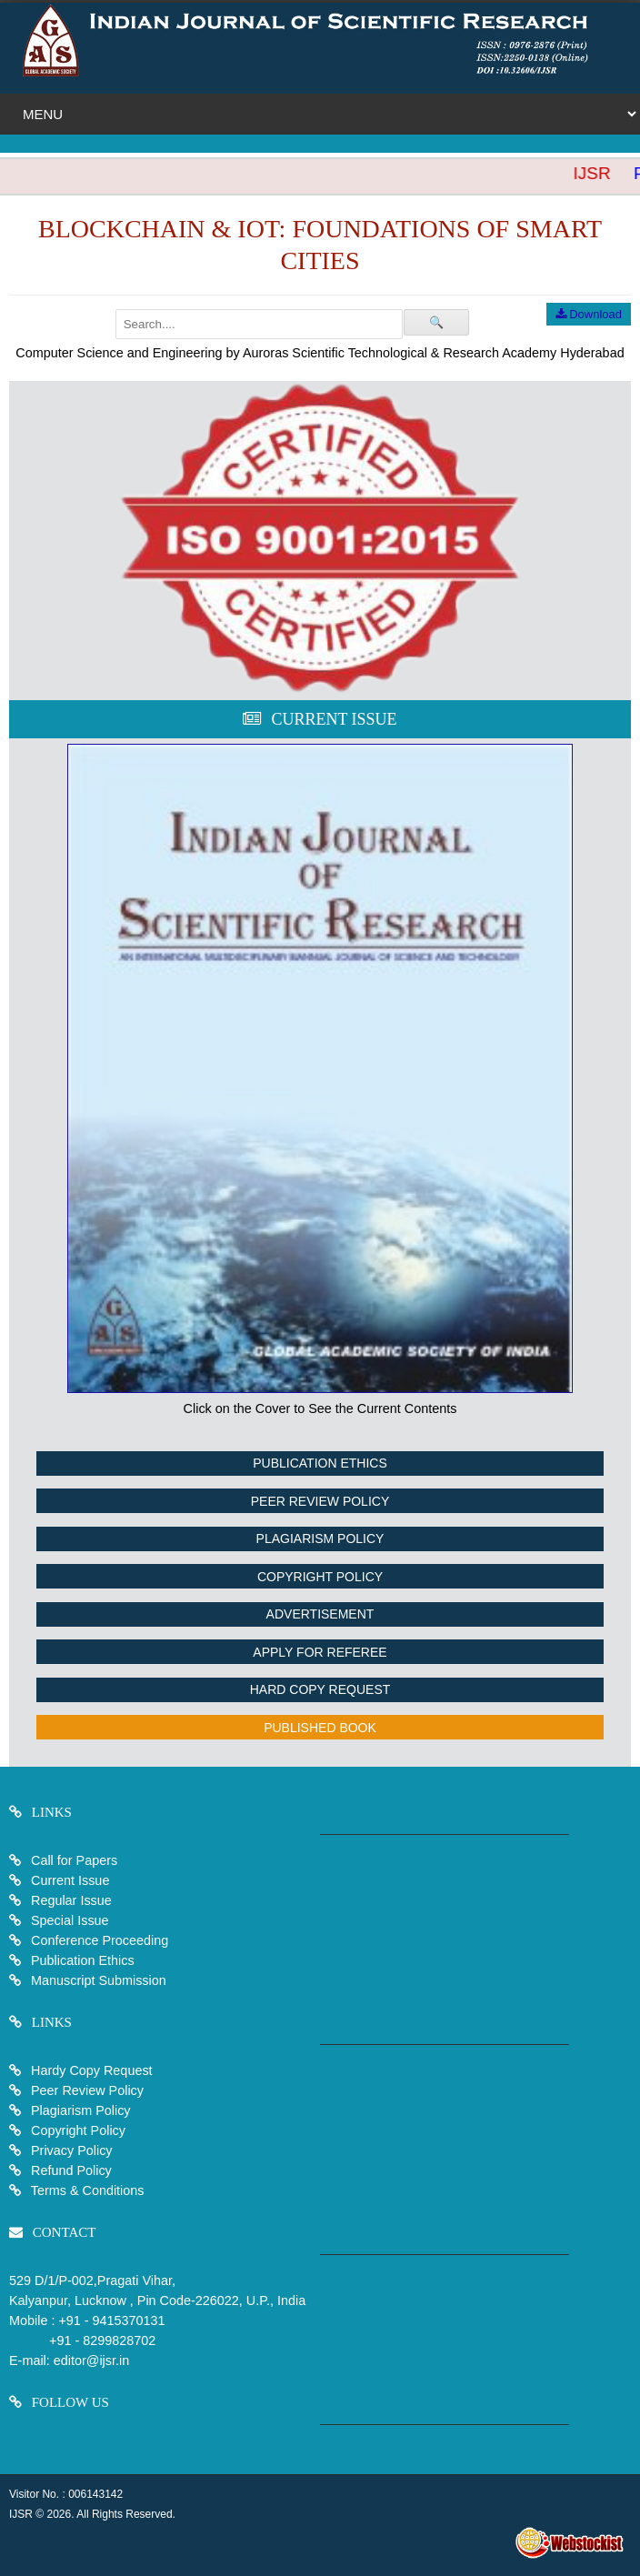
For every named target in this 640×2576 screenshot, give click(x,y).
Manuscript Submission (96, 1980)
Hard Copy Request (320, 1689)
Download (588, 314)
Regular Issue (71, 1900)
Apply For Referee (319, 1652)
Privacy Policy (70, 2150)
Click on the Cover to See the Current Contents (320, 1408)
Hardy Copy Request (90, 2070)
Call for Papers (74, 1860)
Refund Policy (69, 2170)
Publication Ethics (320, 1463)
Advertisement (320, 1614)
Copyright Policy (320, 1576)
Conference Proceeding (99, 1940)
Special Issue (70, 1920)
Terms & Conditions (86, 2190)
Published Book (320, 1727)
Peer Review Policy (320, 1501)
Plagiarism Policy (320, 1538)
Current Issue (70, 1880)
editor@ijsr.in (91, 2360)
